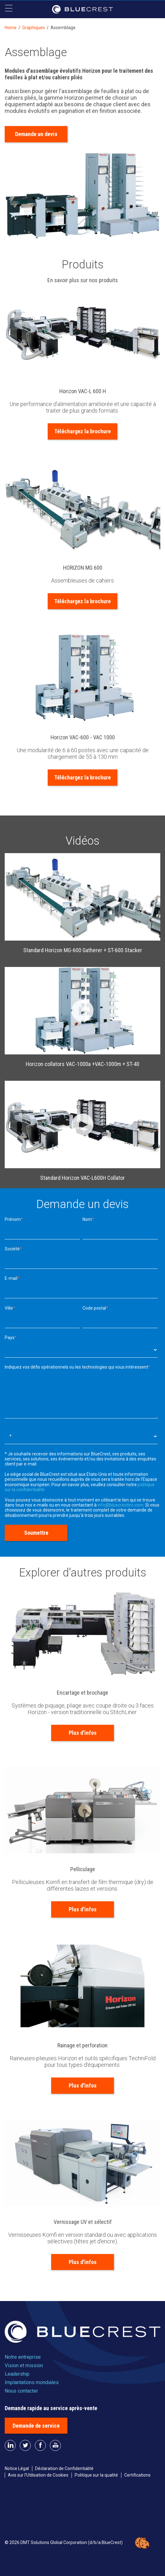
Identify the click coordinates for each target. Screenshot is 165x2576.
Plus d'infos (83, 1732)
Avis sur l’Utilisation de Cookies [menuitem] (38, 2475)
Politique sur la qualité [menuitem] (96, 2475)
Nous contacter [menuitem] (21, 2391)
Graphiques (33, 27)
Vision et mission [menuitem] (24, 2365)
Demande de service (36, 2425)
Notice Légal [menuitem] (17, 2468)
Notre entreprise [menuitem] (23, 2357)
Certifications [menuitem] (137, 2475)
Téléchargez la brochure (82, 431)
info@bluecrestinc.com (120, 1504)
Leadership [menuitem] (17, 2374)
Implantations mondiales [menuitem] (32, 2382)
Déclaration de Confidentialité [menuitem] (64, 2468)
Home (11, 27)
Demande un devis (36, 134)
